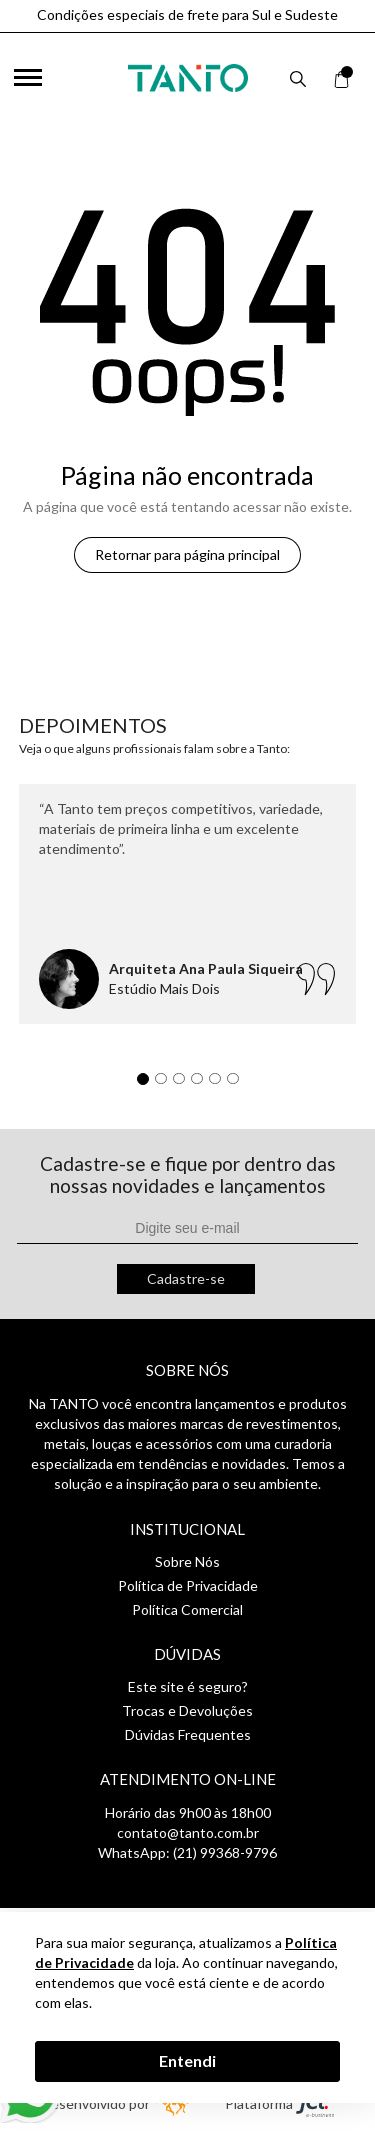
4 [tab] (202, 1084)
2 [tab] (166, 1084)
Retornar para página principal (187, 554)
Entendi (187, 2060)
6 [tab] (238, 1084)
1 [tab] (148, 1084)
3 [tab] (184, 1084)
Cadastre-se (186, 1278)
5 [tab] (220, 1084)
